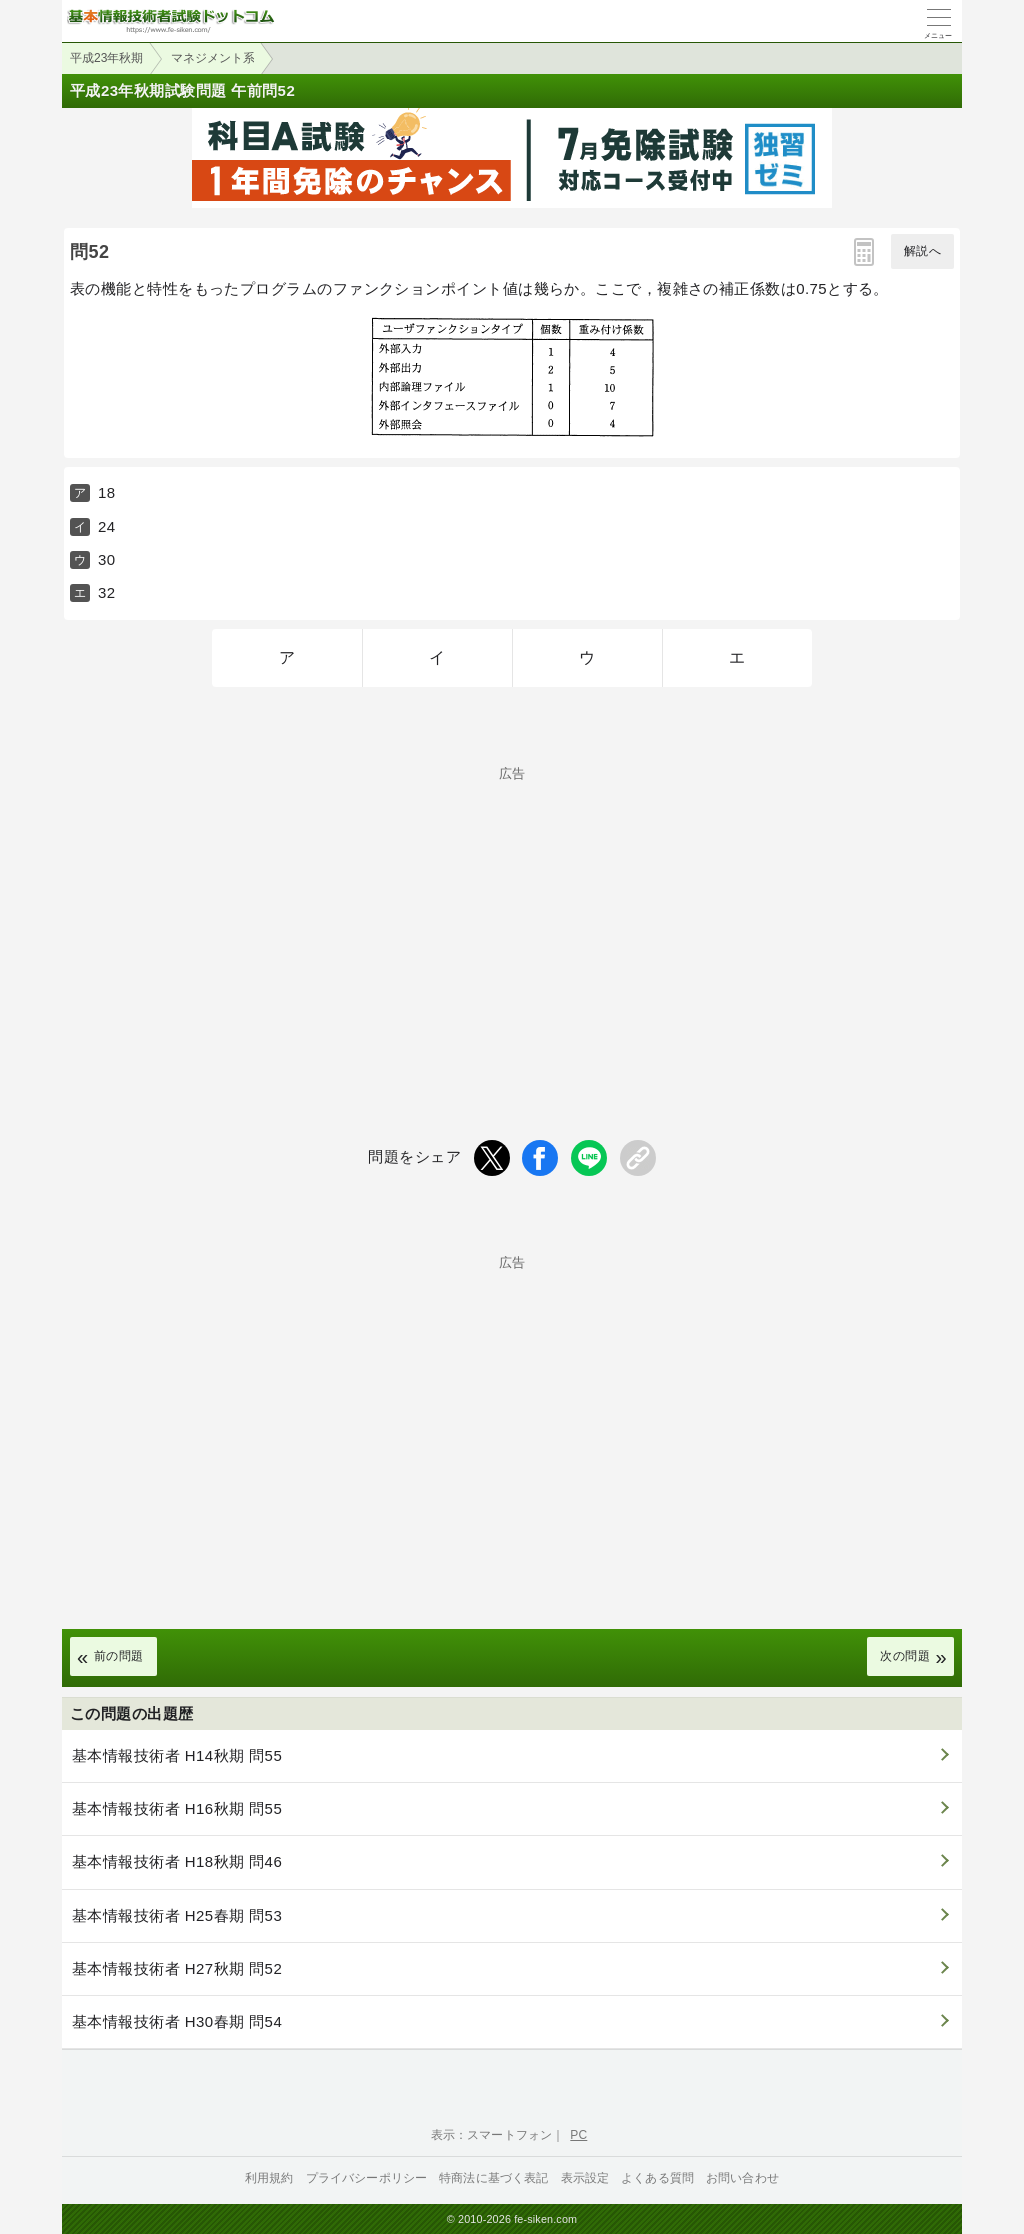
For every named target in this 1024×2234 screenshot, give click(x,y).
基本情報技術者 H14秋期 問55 (177, 1755)
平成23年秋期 (106, 58)
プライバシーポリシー (367, 2178)
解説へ (922, 251)
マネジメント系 (213, 58)
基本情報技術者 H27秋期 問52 (177, 1968)
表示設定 (585, 2178)
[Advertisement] (512, 920)
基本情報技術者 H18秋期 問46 (177, 1861)
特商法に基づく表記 (493, 2178)
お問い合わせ (742, 2178)
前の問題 (119, 1656)
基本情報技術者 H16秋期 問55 (177, 1808)
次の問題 (905, 1656)
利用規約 (269, 2178)
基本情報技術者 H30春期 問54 (177, 2021)
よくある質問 (657, 2178)
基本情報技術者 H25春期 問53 (177, 1915)
